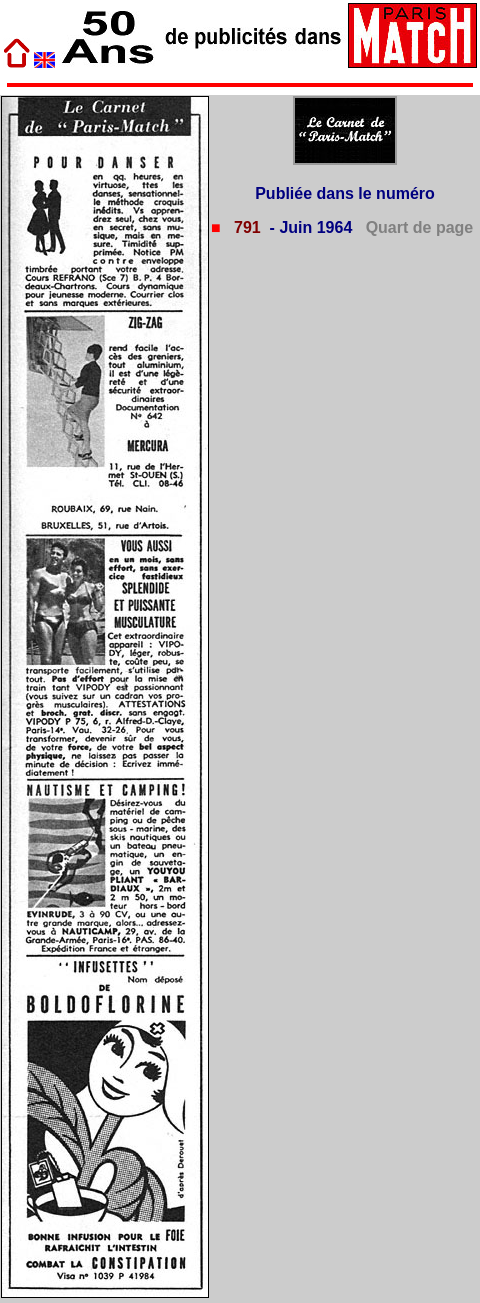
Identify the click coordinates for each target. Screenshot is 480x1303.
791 (245, 227)
